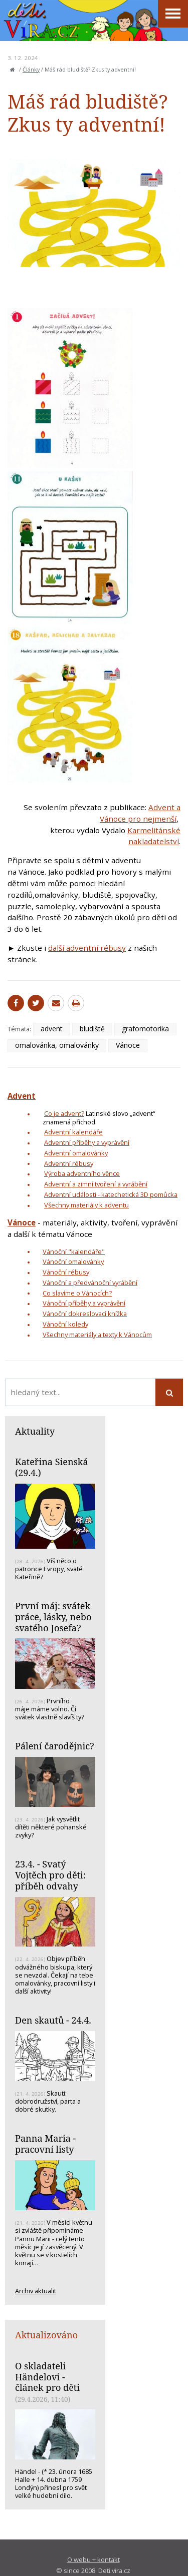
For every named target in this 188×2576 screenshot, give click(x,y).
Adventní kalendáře (73, 1131)
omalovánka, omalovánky (57, 1045)
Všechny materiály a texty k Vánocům (97, 1334)
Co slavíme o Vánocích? (77, 1293)
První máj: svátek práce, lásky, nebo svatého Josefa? (53, 1616)
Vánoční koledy (65, 1324)
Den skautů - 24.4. (53, 2020)
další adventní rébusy (87, 948)
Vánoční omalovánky (73, 1261)
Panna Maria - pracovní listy (45, 2143)
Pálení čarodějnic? (54, 1746)
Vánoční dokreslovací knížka (85, 1313)
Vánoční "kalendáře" (74, 1251)
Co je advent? (64, 1113)
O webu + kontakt (93, 2559)
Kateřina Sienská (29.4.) (51, 1467)
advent (52, 1028)
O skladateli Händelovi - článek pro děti (47, 2376)
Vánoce (128, 1045)
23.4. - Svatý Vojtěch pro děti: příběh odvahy (50, 1874)
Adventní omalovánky (76, 1152)
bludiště (92, 1028)
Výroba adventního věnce (82, 1173)
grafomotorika (145, 1028)
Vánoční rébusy (66, 1271)
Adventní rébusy (68, 1163)
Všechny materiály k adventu (86, 1204)
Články (31, 69)
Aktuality (35, 1431)
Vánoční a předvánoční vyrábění (90, 1282)
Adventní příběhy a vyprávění (86, 1142)
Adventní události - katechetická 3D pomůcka (110, 1194)
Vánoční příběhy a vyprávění (84, 1303)
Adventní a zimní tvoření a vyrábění (95, 1183)
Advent (22, 1096)
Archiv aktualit (35, 2290)
